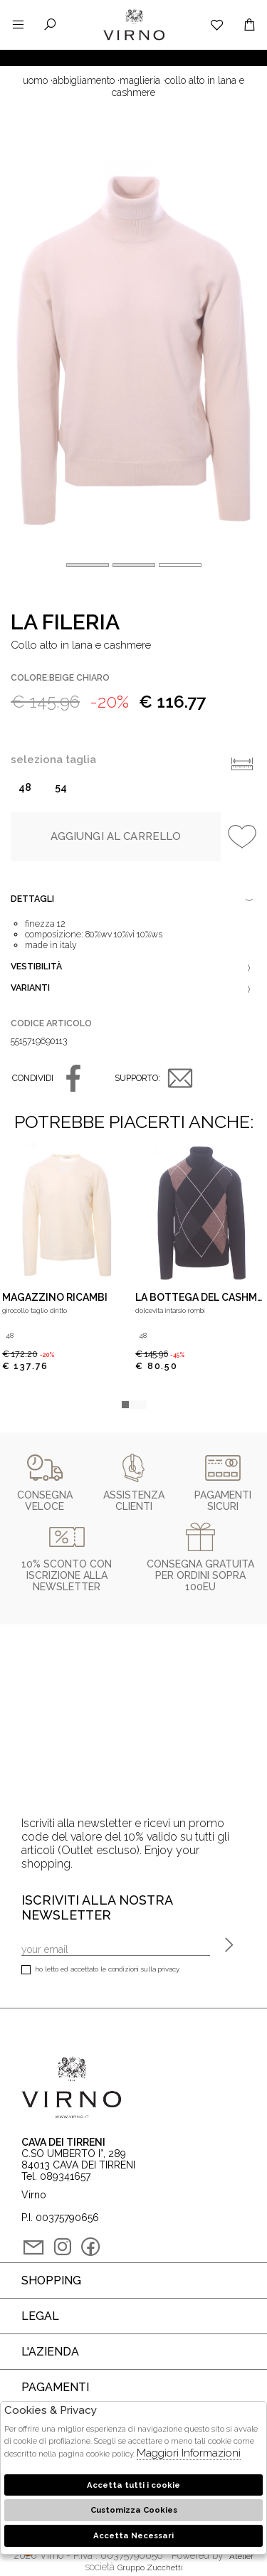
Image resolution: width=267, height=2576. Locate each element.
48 (25, 787)
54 (61, 787)
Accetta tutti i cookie (133, 2485)
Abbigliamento (84, 80)
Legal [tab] (40, 2316)
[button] (180, 565)
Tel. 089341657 (55, 2176)
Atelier (241, 2556)
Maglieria (140, 80)
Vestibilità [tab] (133, 968)
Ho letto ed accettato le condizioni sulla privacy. (100, 1970)
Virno (133, 39)
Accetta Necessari (133, 2535)
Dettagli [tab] (133, 900)
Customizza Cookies (133, 2510)
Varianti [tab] (133, 989)
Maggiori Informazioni (189, 2453)
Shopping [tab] (51, 2280)
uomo (35, 80)
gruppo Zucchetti (150, 2567)
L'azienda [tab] (50, 2351)
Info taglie (242, 764)
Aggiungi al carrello (116, 836)
